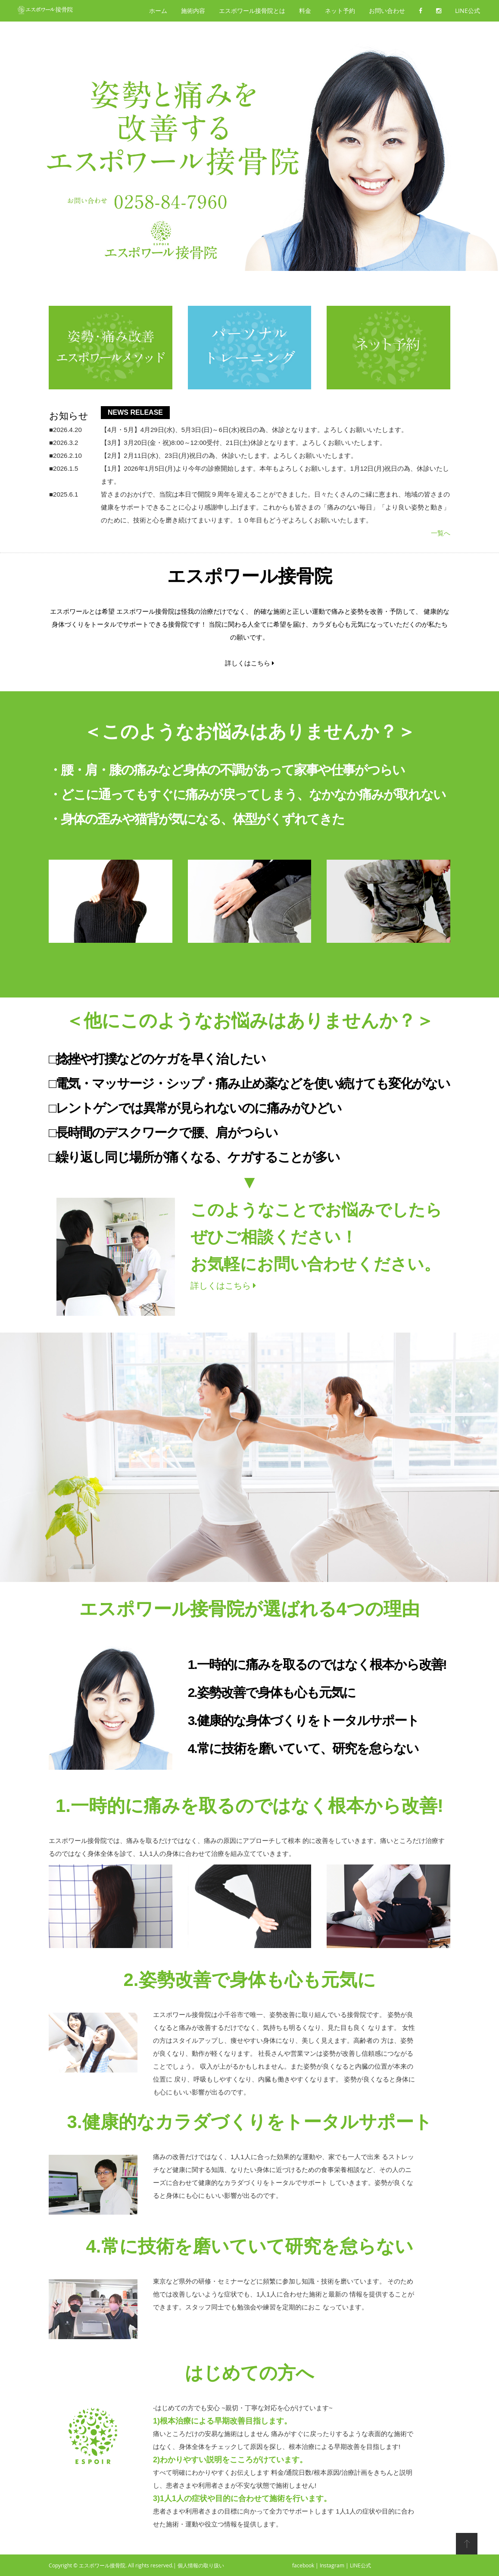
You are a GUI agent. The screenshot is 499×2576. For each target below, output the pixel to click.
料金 (305, 10)
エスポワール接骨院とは (252, 10)
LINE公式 (467, 10)
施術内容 (193, 10)
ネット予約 (340, 10)
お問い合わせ (387, 10)
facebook (303, 2565)
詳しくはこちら (249, 663)
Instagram (332, 2565)
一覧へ (440, 533)
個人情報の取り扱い (200, 2565)
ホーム (158, 10)
